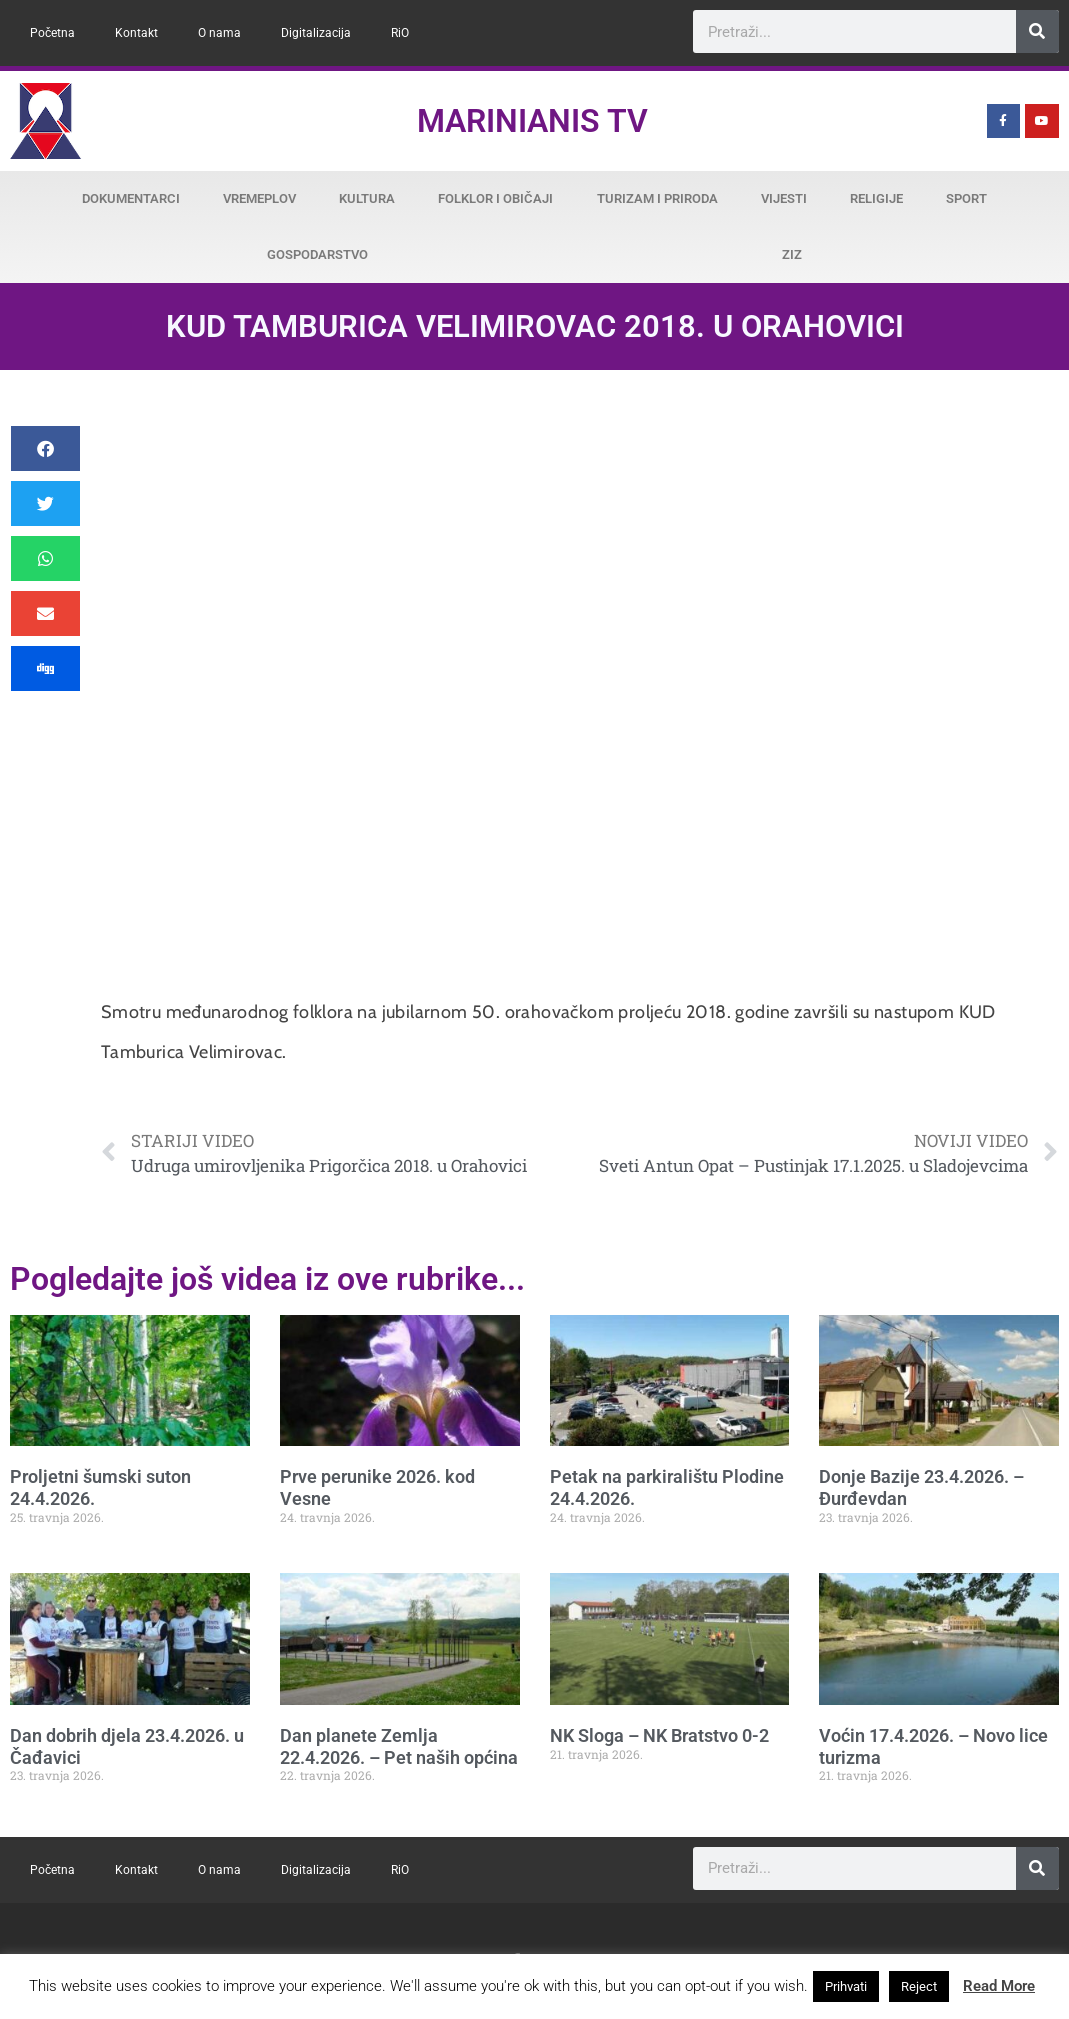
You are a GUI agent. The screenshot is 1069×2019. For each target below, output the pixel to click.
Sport (966, 198)
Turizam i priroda (657, 198)
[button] (45, 448)
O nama (219, 33)
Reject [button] (919, 1986)
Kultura (367, 198)
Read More (999, 1986)
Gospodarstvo (317, 254)
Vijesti (784, 198)
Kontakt (136, 33)
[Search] (1037, 31)
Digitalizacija (316, 33)
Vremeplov (259, 198)
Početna (52, 33)
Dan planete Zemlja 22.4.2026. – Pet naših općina (399, 1746)
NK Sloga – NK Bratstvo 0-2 (659, 1735)
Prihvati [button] (846, 1986)
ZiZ (792, 254)
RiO (400, 33)
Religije (876, 198)
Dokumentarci (131, 198)
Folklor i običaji (495, 198)
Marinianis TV (532, 121)
